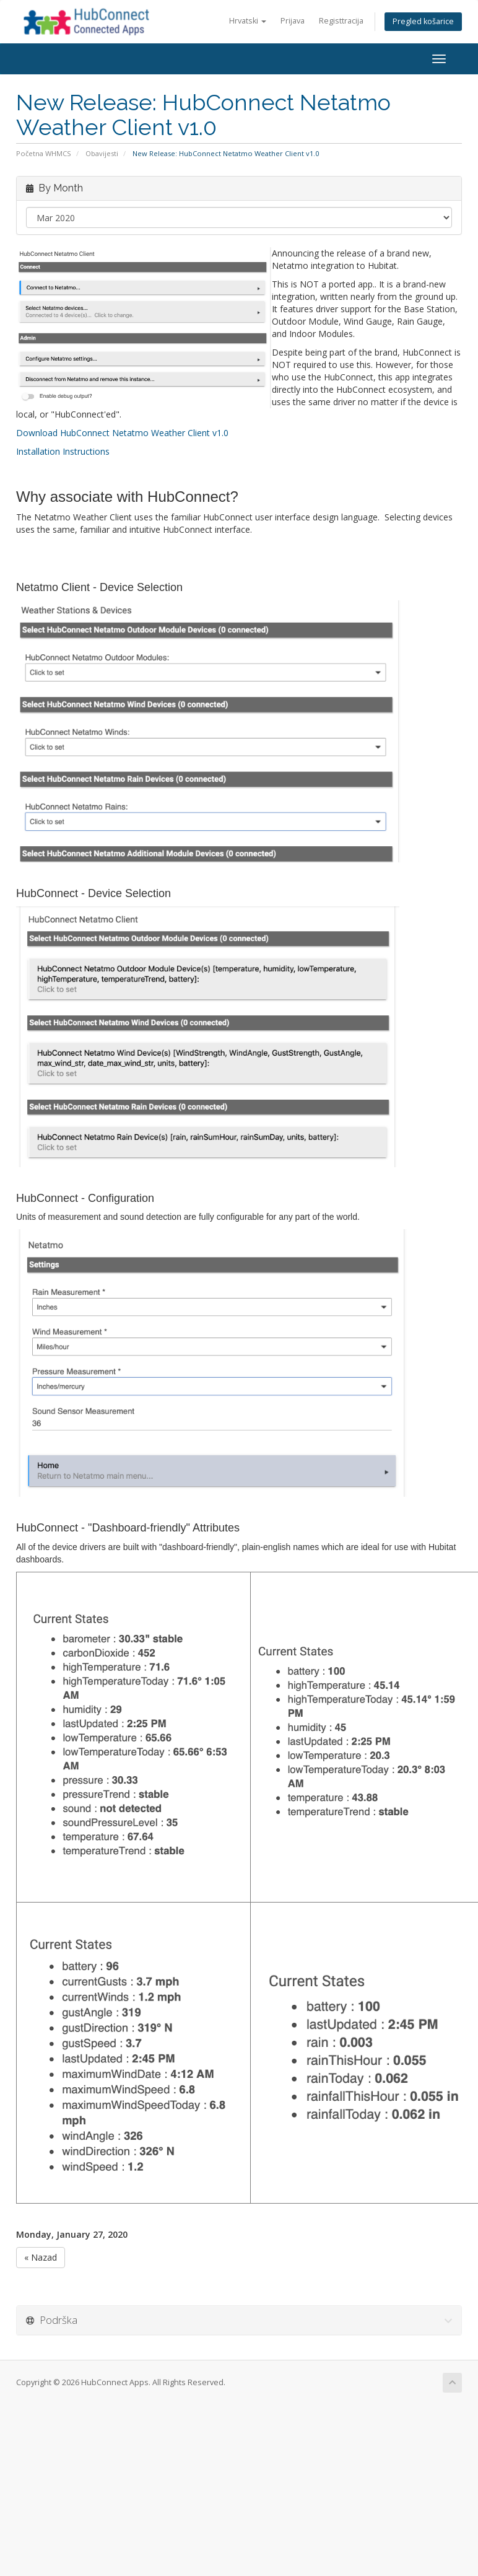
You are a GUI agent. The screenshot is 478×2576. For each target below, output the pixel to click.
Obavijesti (101, 153)
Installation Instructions (63, 451)
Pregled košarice (423, 21)
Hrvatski (247, 20)
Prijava (292, 20)
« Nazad (40, 2257)
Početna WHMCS (43, 153)
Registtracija (341, 20)
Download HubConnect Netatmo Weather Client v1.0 (122, 433)
